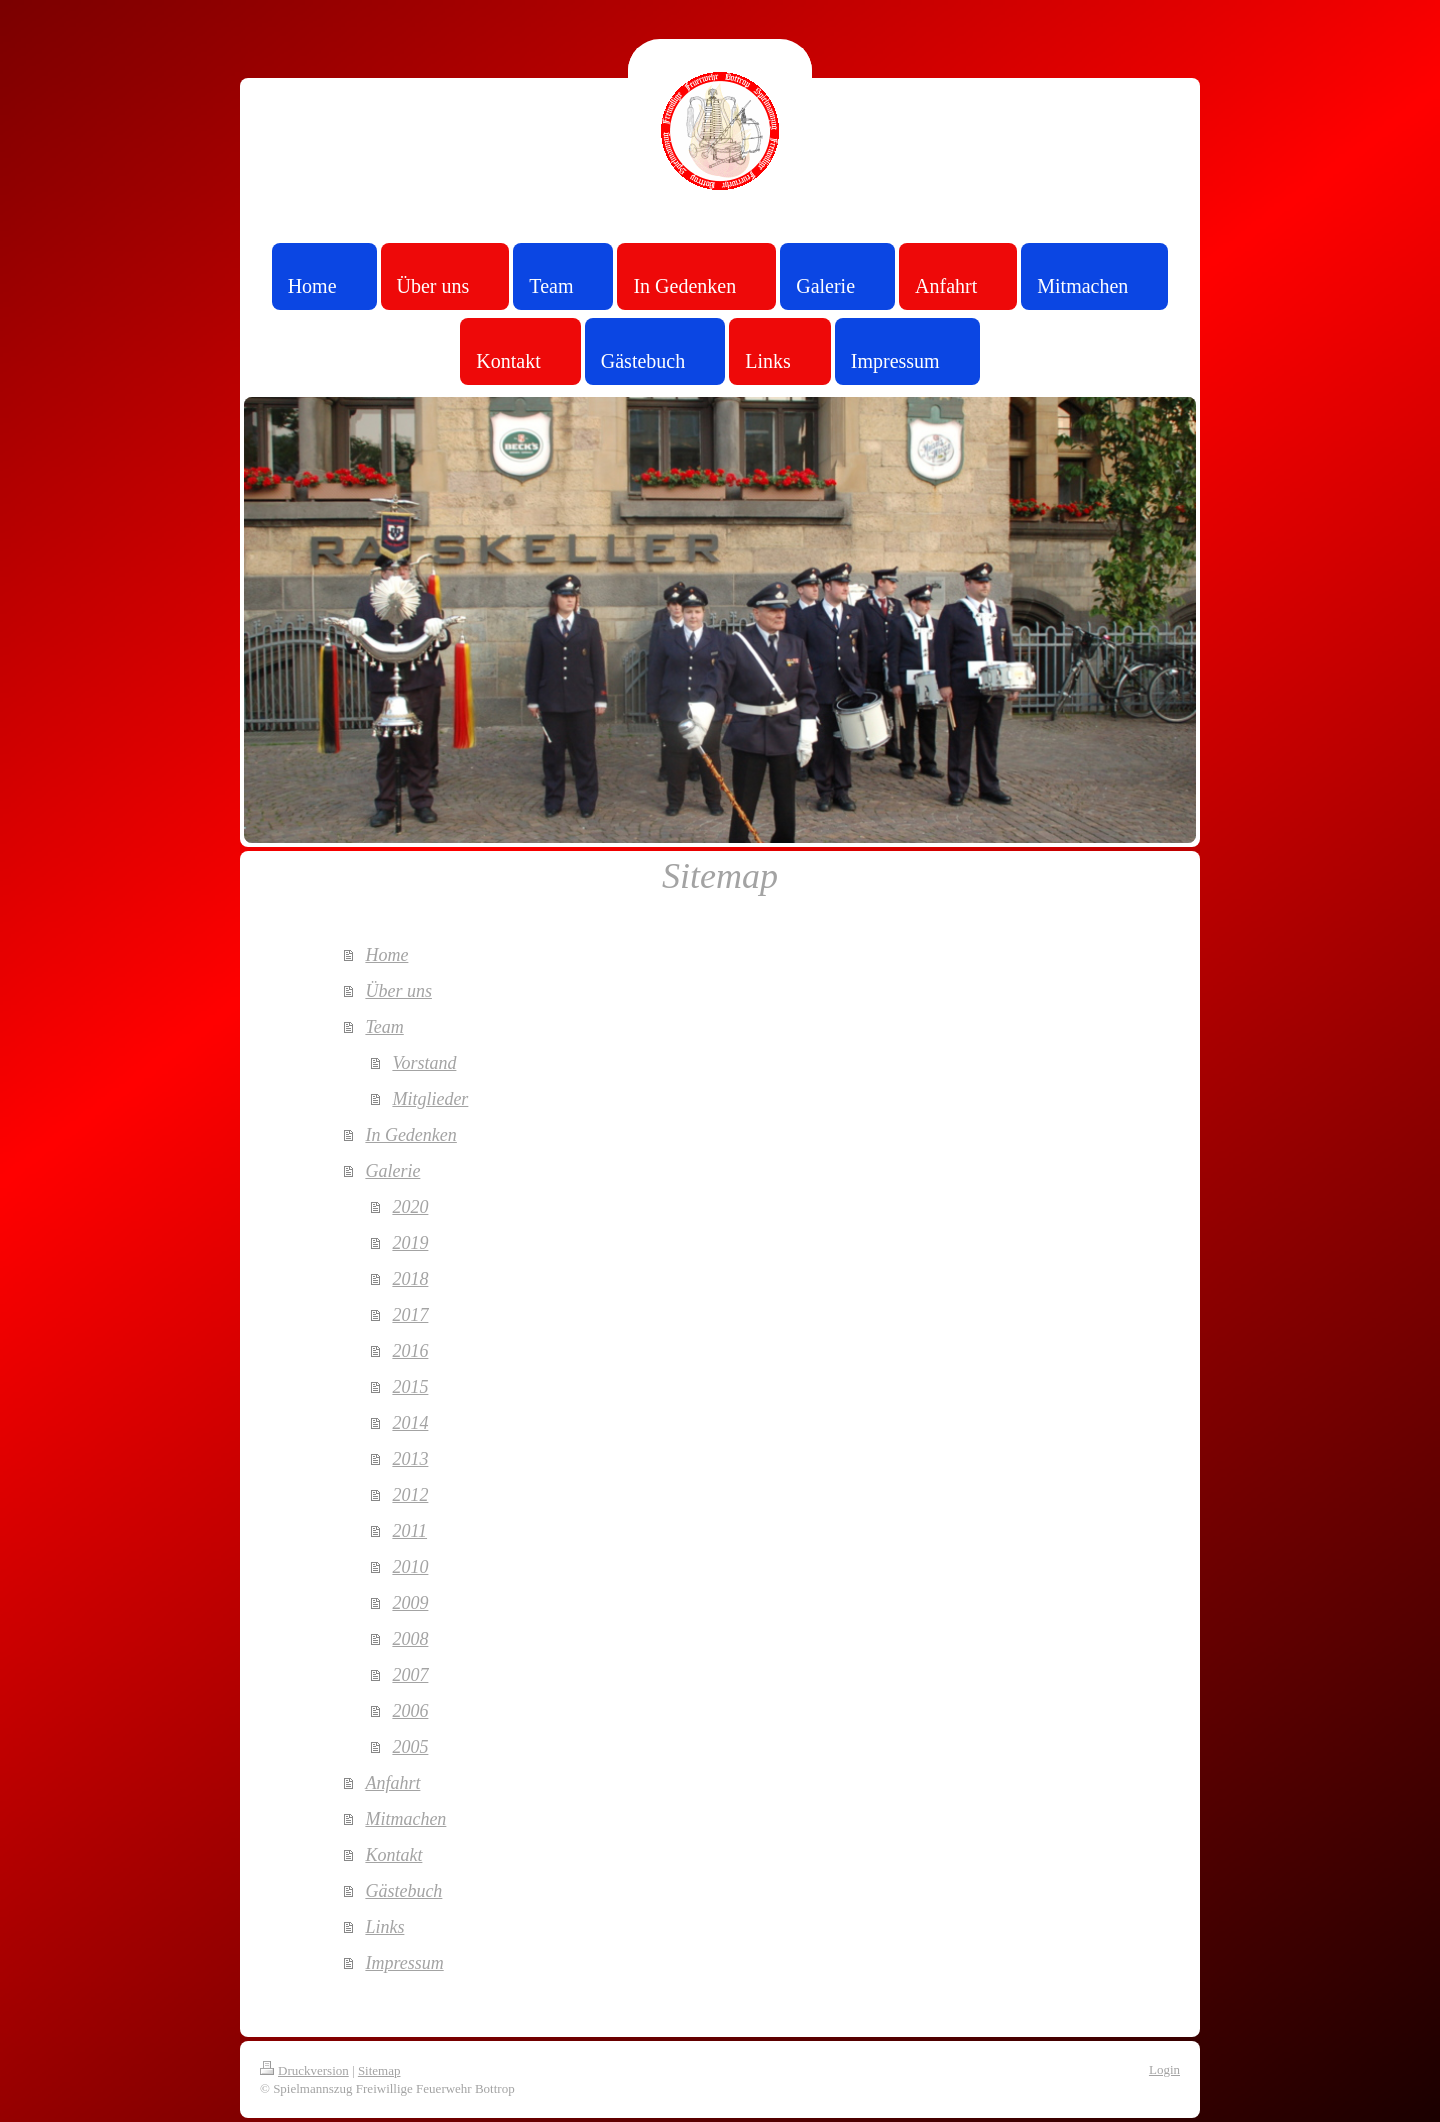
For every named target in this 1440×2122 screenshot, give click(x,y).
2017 (410, 1315)
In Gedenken (410, 1135)
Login (1164, 2069)
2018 (410, 1279)
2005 (410, 1747)
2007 (410, 1675)
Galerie (392, 1171)
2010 (410, 1567)
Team (384, 1027)
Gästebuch (403, 1891)
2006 (410, 1711)
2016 (410, 1351)
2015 (410, 1387)
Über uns (398, 991)
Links (384, 1927)
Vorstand (424, 1063)
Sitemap (379, 2070)
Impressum (404, 1963)
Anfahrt (392, 1783)
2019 (410, 1243)
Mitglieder (430, 1099)
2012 (410, 1495)
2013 (410, 1459)
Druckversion (304, 2070)
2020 (410, 1207)
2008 (410, 1639)
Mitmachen (405, 1819)
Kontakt (393, 1855)
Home (386, 955)
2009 (410, 1603)
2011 (409, 1531)
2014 (410, 1423)
